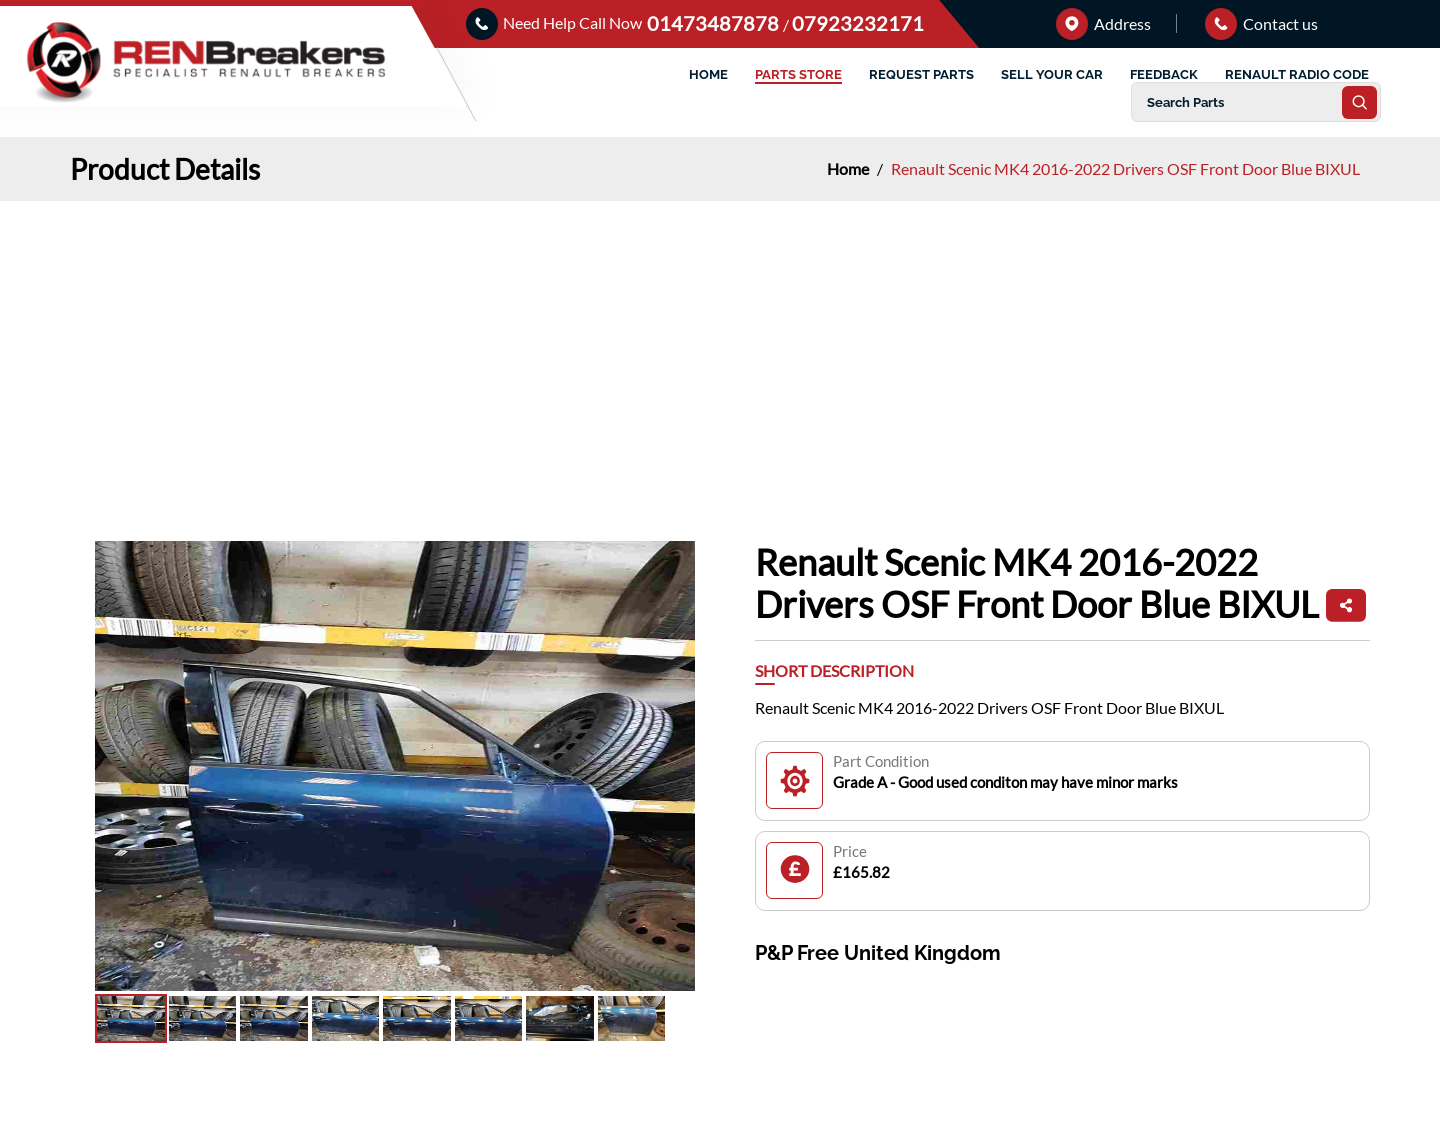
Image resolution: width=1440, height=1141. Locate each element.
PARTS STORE (798, 74)
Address (1103, 23)
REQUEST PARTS (921, 74)
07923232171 (858, 23)
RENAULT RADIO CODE (1297, 74)
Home (849, 168)
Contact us (1261, 23)
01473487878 (715, 23)
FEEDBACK (1164, 74)
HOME (708, 74)
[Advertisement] (720, 351)
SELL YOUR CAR (1052, 74)
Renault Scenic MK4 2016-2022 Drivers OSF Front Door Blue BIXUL (1125, 168)
